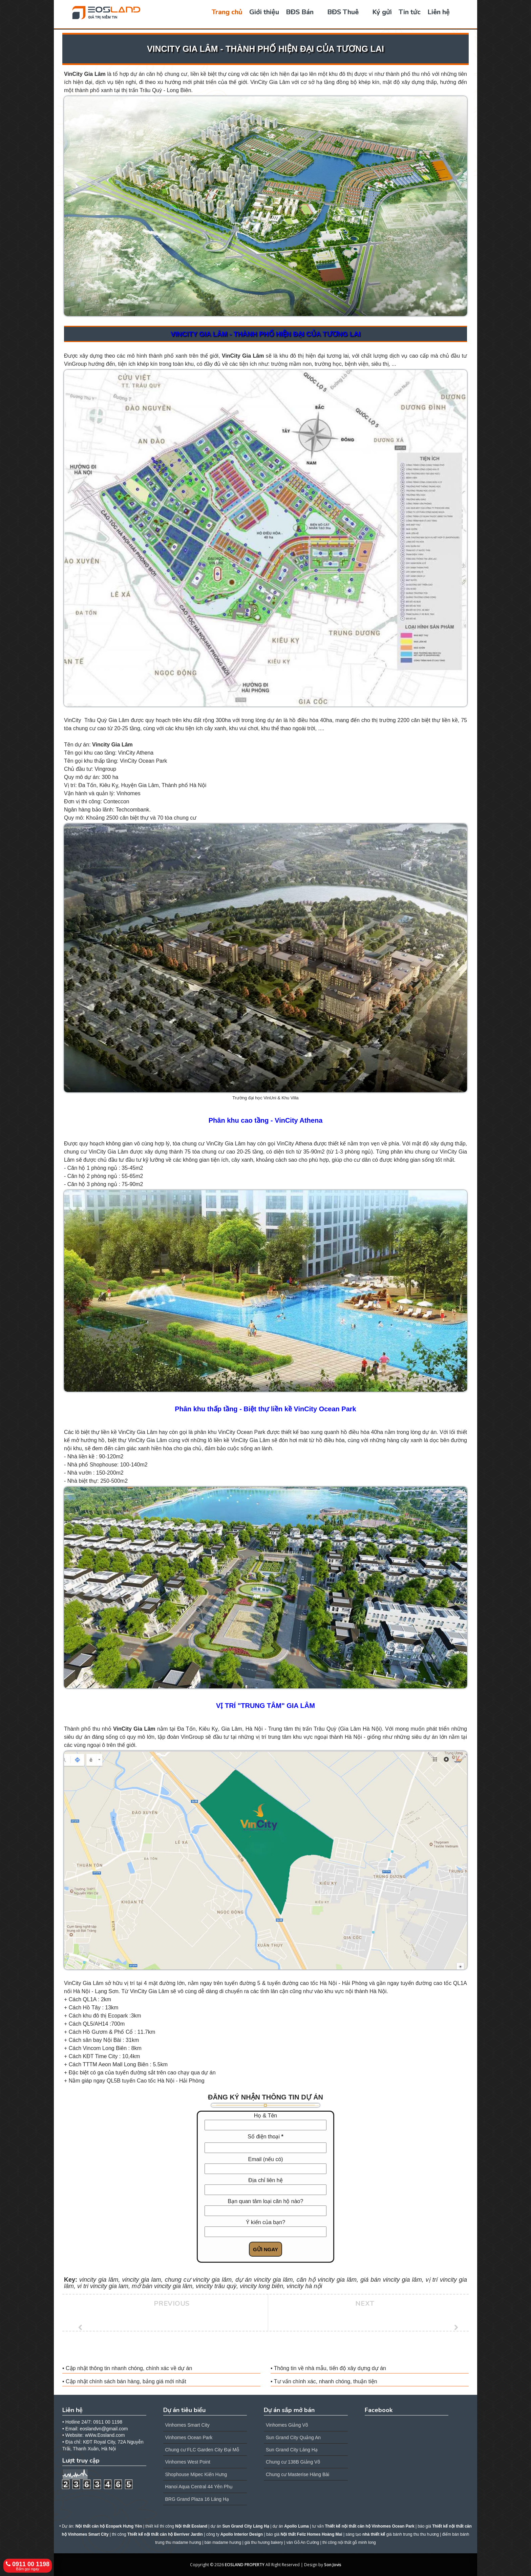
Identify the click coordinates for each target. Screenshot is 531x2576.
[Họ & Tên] (265, 2125)
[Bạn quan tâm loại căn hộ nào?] (265, 2210)
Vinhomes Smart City (187, 2425)
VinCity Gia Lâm (85, 74)
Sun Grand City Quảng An (293, 2437)
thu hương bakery (267, 2542)
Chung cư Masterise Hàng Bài (297, 2474)
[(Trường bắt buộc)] (282, 2137)
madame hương (226, 2542)
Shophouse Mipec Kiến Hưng (196, 2474)
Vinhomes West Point (187, 2462)
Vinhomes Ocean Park (189, 2437)
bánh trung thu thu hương (416, 2534)
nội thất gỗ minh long (357, 2542)
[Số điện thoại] (265, 2147)
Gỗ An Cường (306, 2542)
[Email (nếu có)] (265, 2168)
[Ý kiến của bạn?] (265, 2231)
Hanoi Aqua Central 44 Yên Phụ (199, 2486)
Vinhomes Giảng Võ (287, 2425)
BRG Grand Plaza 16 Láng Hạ (197, 2499)
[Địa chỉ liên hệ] (265, 2189)
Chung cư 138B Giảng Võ (293, 2462)
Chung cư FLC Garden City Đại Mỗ (202, 2449)
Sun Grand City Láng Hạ (292, 2449)
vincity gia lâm (402, 2279)
